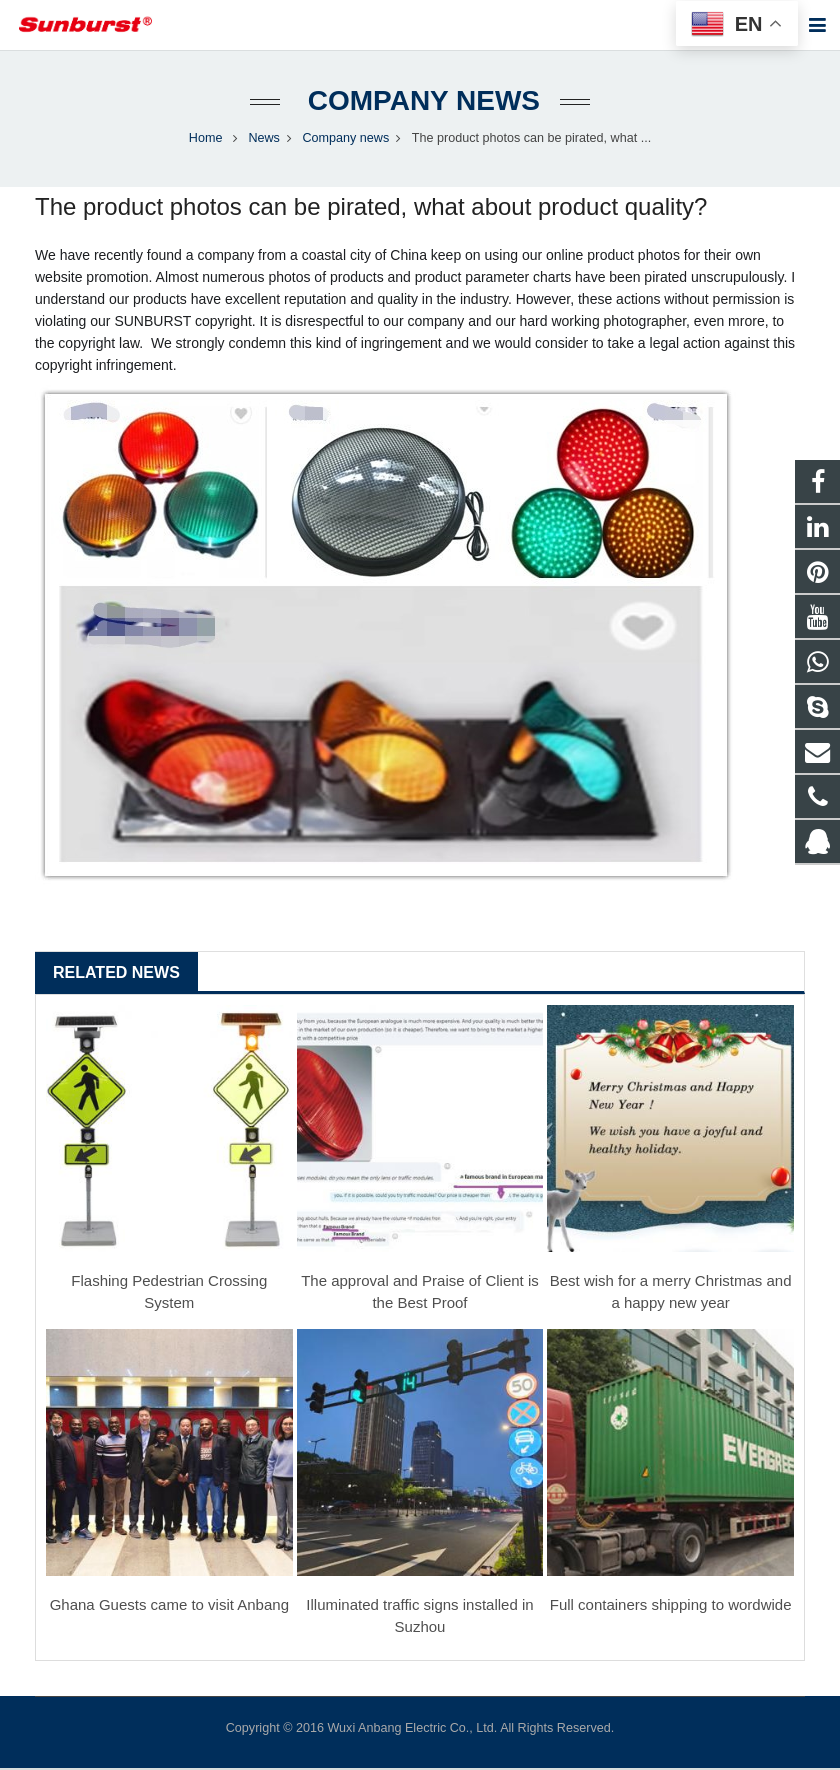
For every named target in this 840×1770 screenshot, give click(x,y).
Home (206, 140)
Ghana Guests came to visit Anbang (169, 1607)
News (264, 140)
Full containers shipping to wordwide (671, 1607)
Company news (420, 102)
